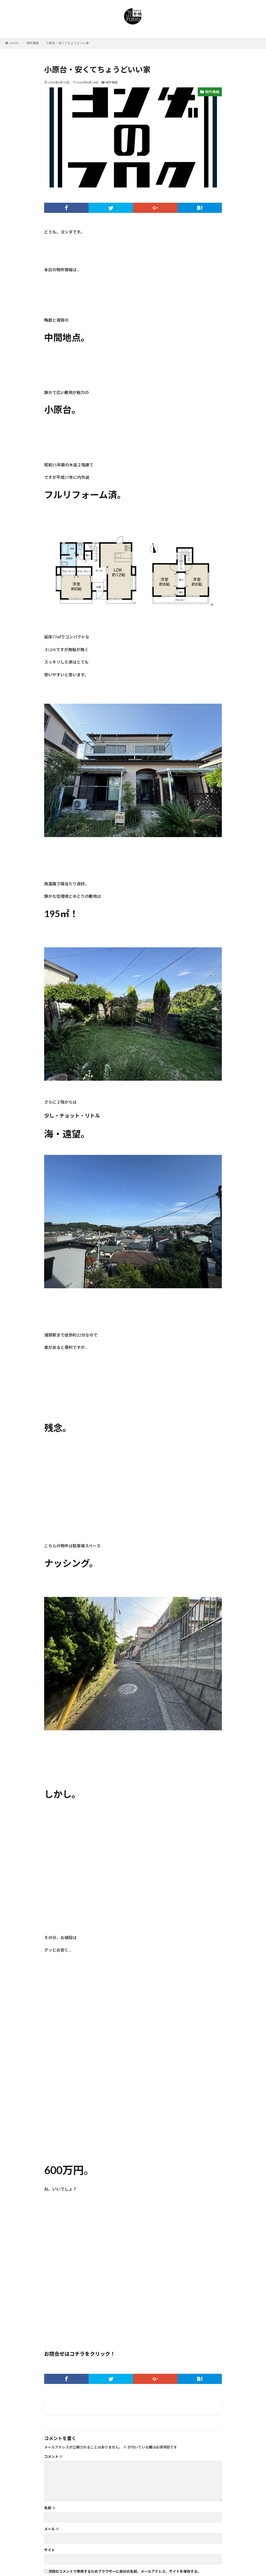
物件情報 (32, 43)
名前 (50, 2508)
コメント (53, 2456)
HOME (14, 43)
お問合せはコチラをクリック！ (79, 2354)
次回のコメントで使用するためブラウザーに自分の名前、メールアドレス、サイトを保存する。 (124, 2571)
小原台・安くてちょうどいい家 (67, 43)
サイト (49, 2550)
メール (51, 2529)
